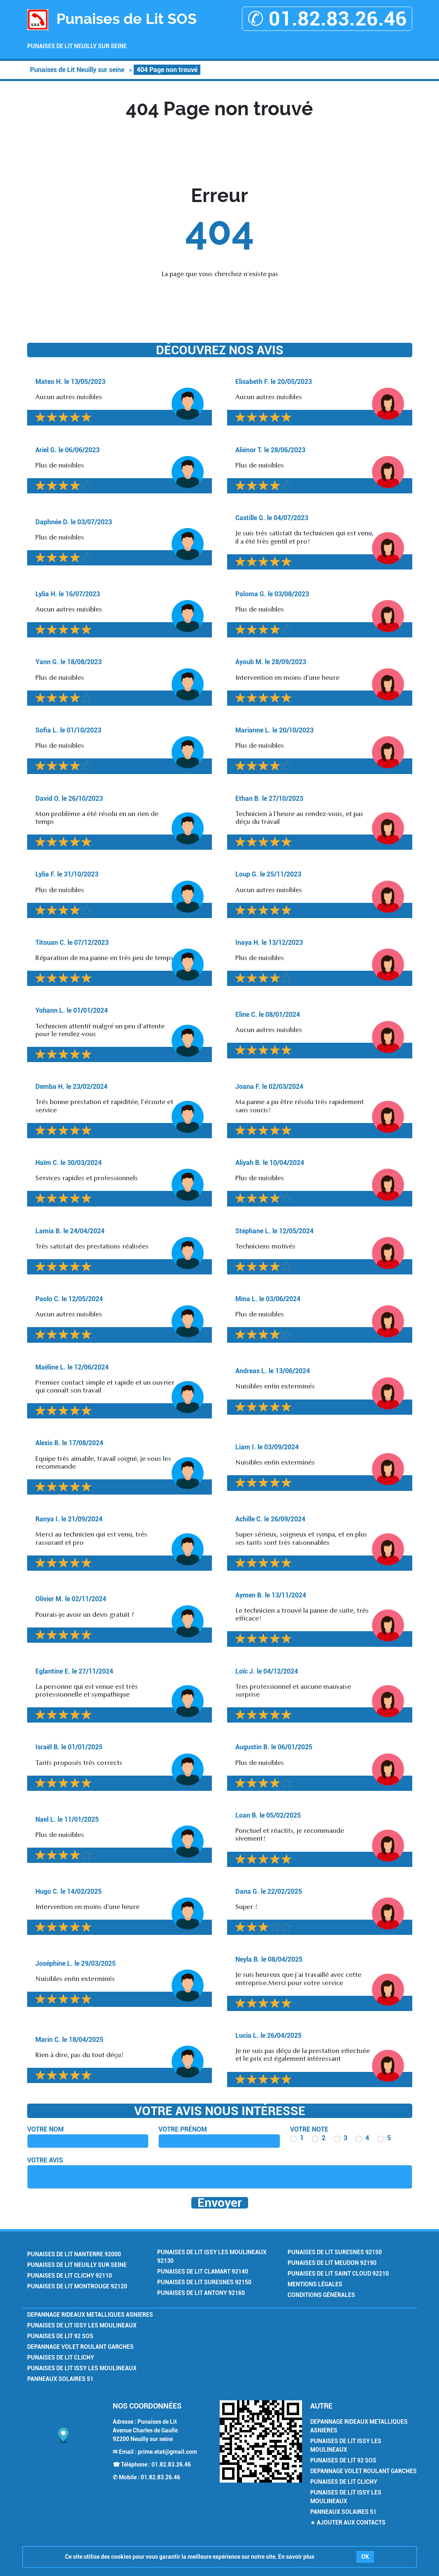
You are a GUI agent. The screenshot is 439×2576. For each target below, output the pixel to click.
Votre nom (45, 2129)
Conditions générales (321, 2295)
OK (365, 2556)
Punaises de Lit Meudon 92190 (332, 2263)
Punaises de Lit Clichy (60, 2357)
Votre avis (45, 2160)
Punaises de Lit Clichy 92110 (69, 2275)
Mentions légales (315, 2284)
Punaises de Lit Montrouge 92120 (77, 2286)
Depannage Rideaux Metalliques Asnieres (90, 2314)
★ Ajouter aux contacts (348, 2522)
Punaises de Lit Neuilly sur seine (77, 46)
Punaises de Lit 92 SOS (60, 2336)
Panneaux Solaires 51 (60, 2379)
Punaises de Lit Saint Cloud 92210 (338, 2273)
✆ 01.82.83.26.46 (327, 18)
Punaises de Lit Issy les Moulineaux (82, 2325)
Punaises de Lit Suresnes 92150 (204, 2282)
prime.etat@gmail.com (167, 2451)
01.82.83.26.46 (171, 2464)
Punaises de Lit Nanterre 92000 (74, 2254)
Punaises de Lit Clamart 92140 (202, 2271)
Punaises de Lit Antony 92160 (201, 2293)
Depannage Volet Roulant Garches (80, 2347)
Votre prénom (182, 2129)
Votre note (309, 2129)
